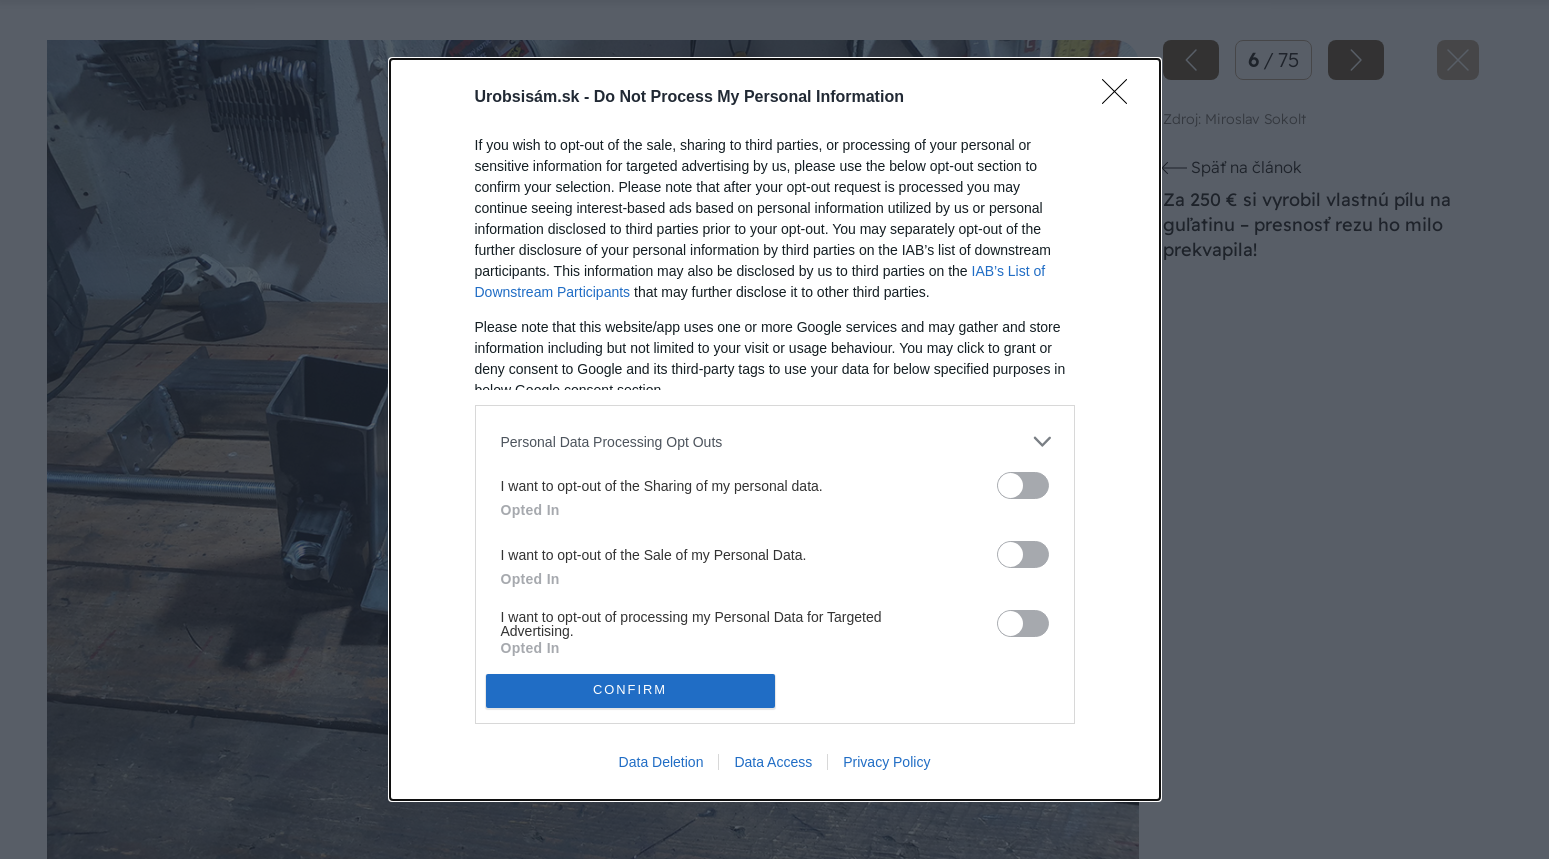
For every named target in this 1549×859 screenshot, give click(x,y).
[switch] (1023, 485)
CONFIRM (630, 690)
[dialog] (775, 429)
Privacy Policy (886, 762)
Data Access (773, 762)
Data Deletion (661, 762)
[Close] (1121, 98)
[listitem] (775, 441)
